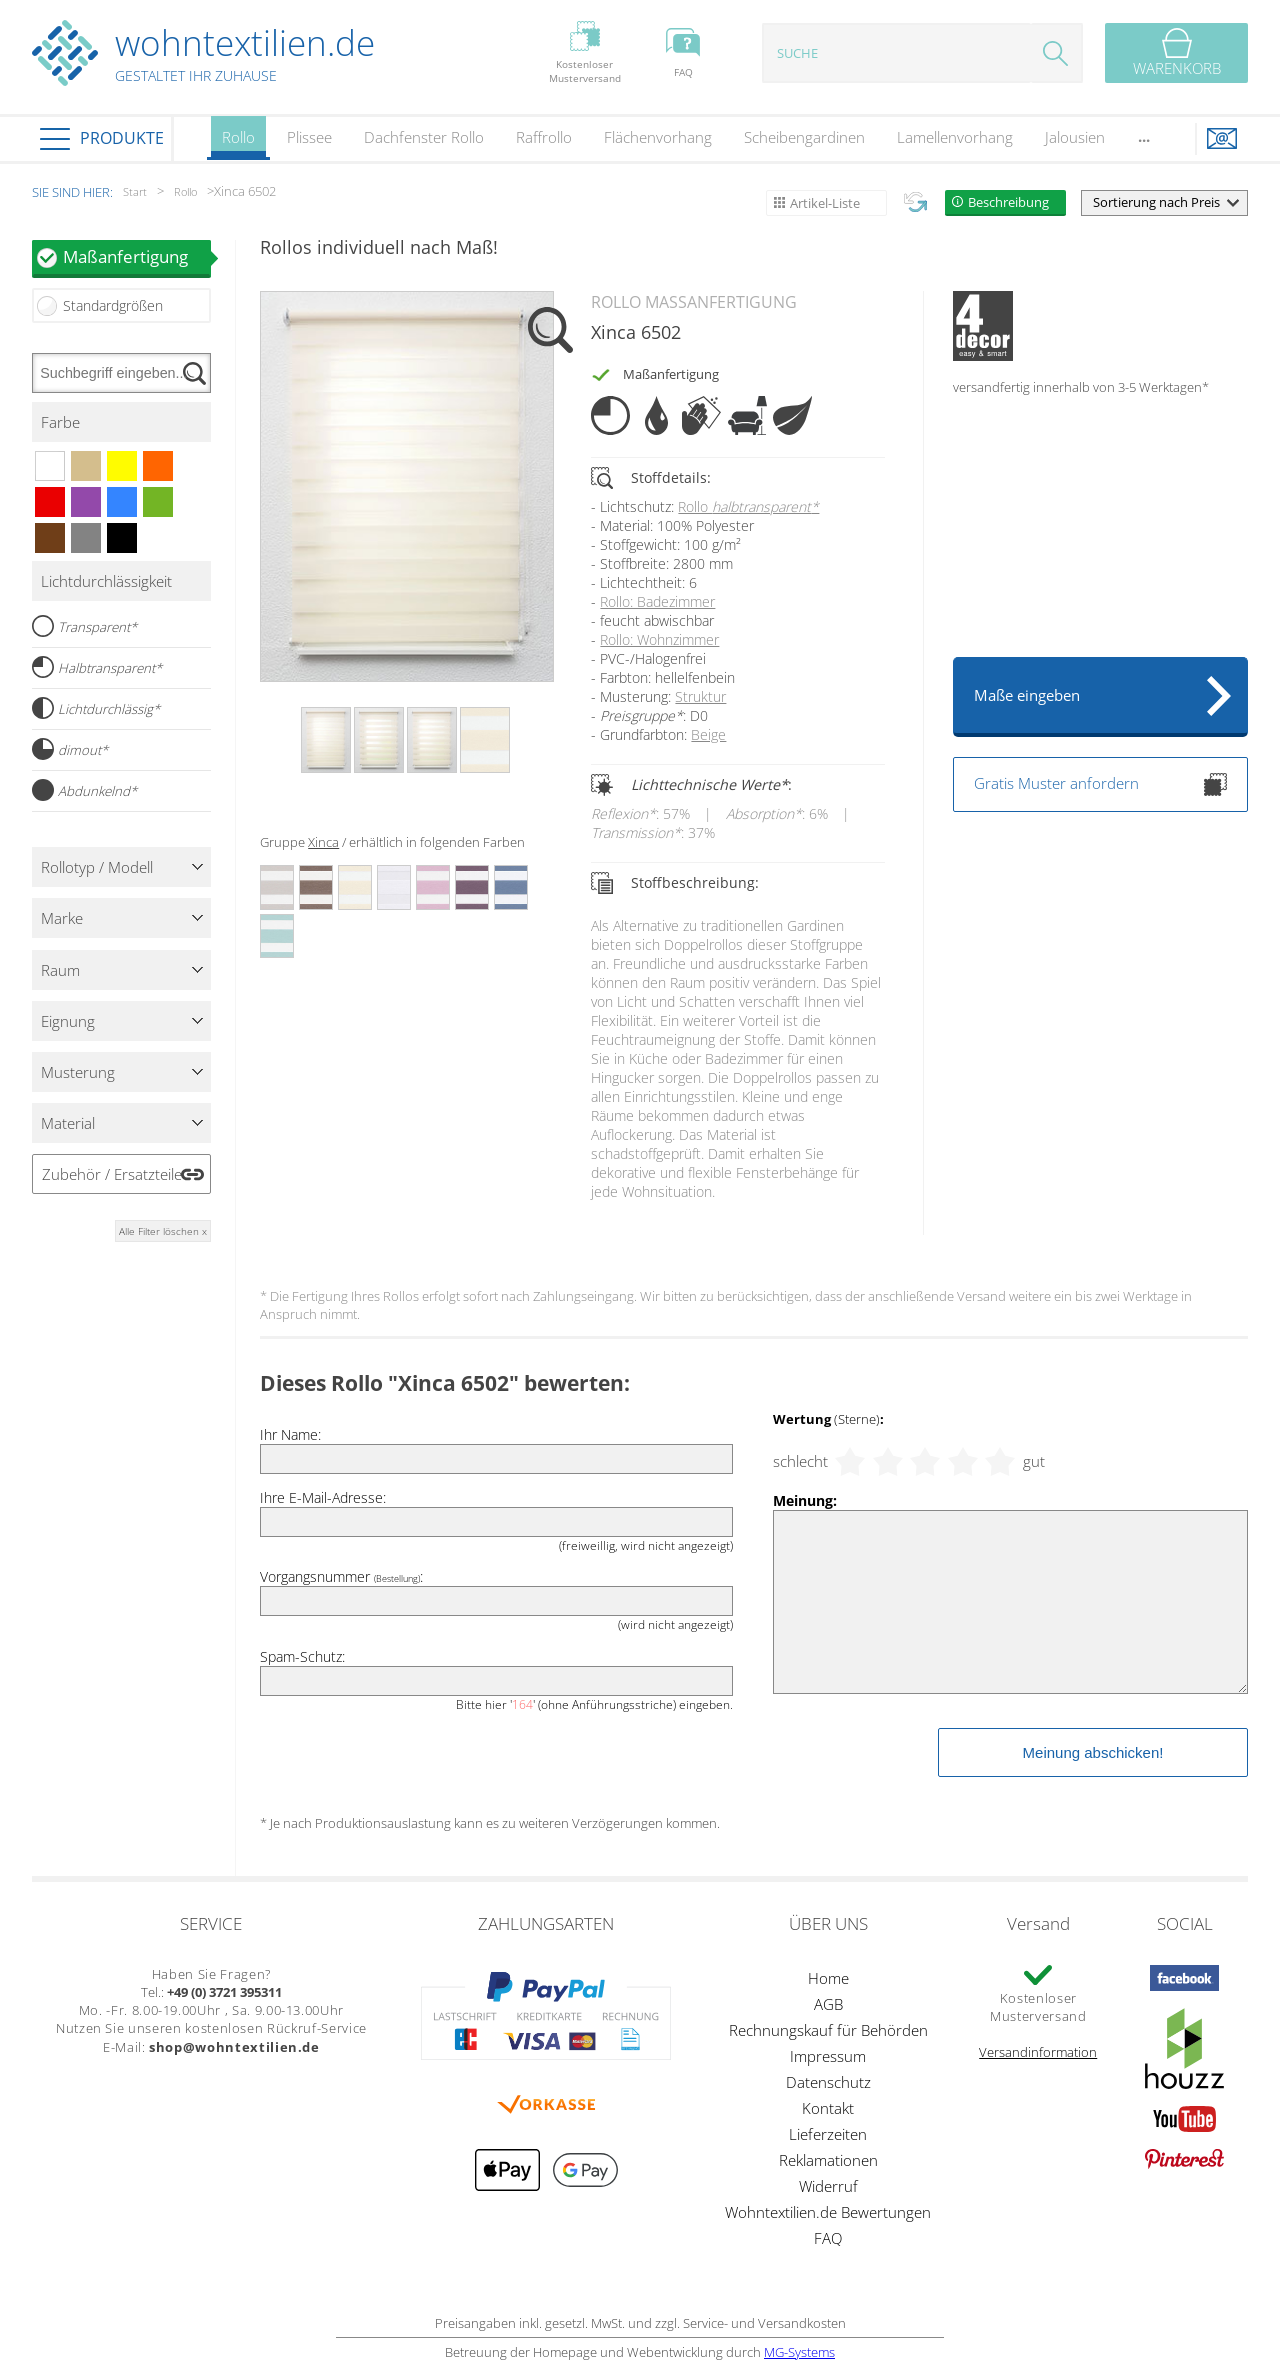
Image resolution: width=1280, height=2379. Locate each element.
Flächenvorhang (658, 137)
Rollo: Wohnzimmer (659, 639)
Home (828, 1978)
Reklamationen (828, 2160)
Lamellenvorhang (955, 137)
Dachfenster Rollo (424, 137)
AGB (828, 2004)
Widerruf (828, 2186)
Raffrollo (544, 137)
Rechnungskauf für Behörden (828, 2030)
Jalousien (1075, 137)
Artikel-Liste (825, 203)
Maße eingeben (1027, 695)
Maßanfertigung (137, 256)
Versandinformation (1038, 2052)
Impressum (828, 2056)
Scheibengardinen (804, 137)
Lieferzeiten (828, 2134)
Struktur (700, 696)
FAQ (828, 2238)
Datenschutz (828, 2082)
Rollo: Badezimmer (657, 601)
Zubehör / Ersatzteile (112, 1174)
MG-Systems (799, 2352)
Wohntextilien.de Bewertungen (828, 2212)
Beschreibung (1008, 202)
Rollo (238, 143)
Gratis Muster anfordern (1100, 784)
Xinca (323, 842)
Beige (708, 734)
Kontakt (828, 2108)
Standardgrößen (113, 305)
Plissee (309, 137)
